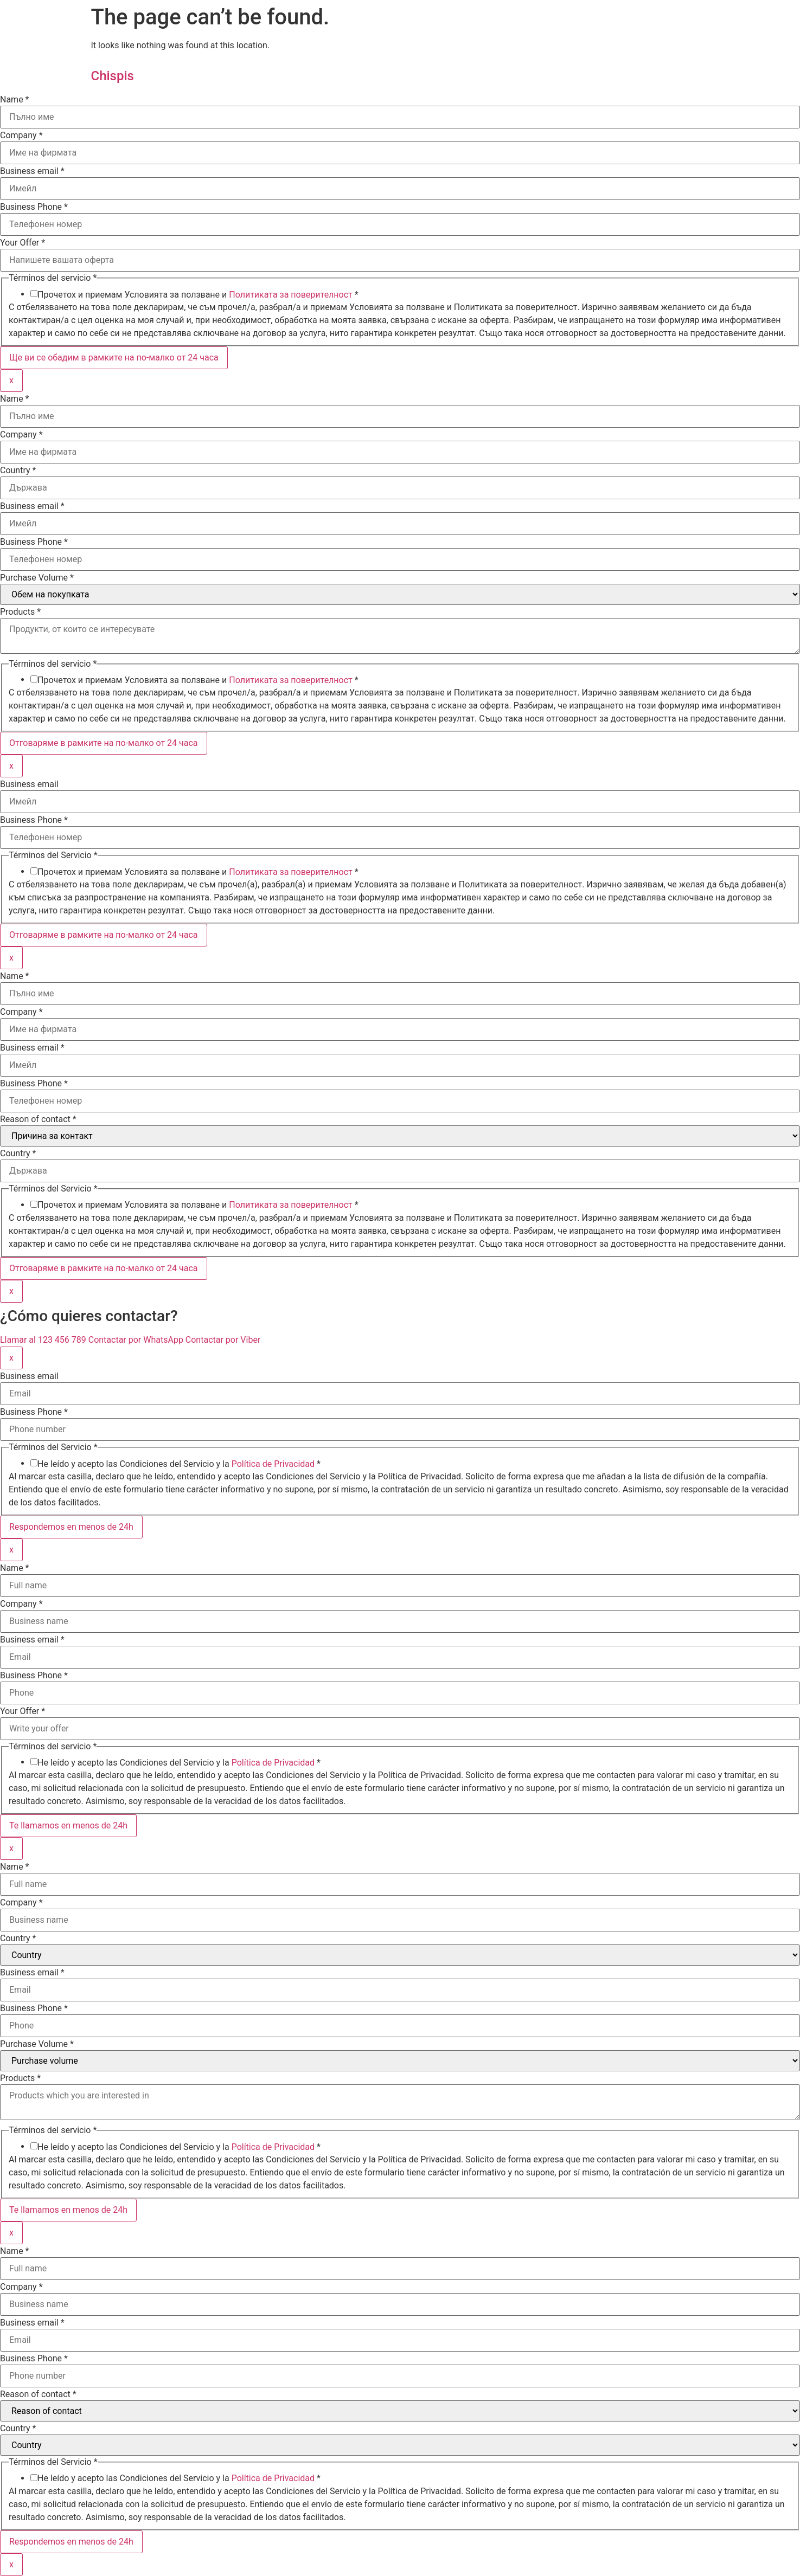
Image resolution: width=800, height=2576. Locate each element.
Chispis (112, 75)
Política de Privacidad (273, 1464)
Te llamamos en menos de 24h (68, 1825)
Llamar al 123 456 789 (44, 1340)
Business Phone (34, 207)
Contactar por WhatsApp (136, 1340)
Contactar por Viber (222, 1340)
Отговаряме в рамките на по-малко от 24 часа (103, 743)
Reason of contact (38, 1119)
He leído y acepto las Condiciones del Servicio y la (179, 1464)
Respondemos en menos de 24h (71, 1527)
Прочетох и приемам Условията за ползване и (198, 295)
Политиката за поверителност (291, 294)
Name (14, 99)
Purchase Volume (37, 578)
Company (21, 135)
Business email (32, 171)
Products (20, 612)
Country (18, 470)
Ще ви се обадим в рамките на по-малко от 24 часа (114, 357)
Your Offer (22, 243)
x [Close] (11, 380)
